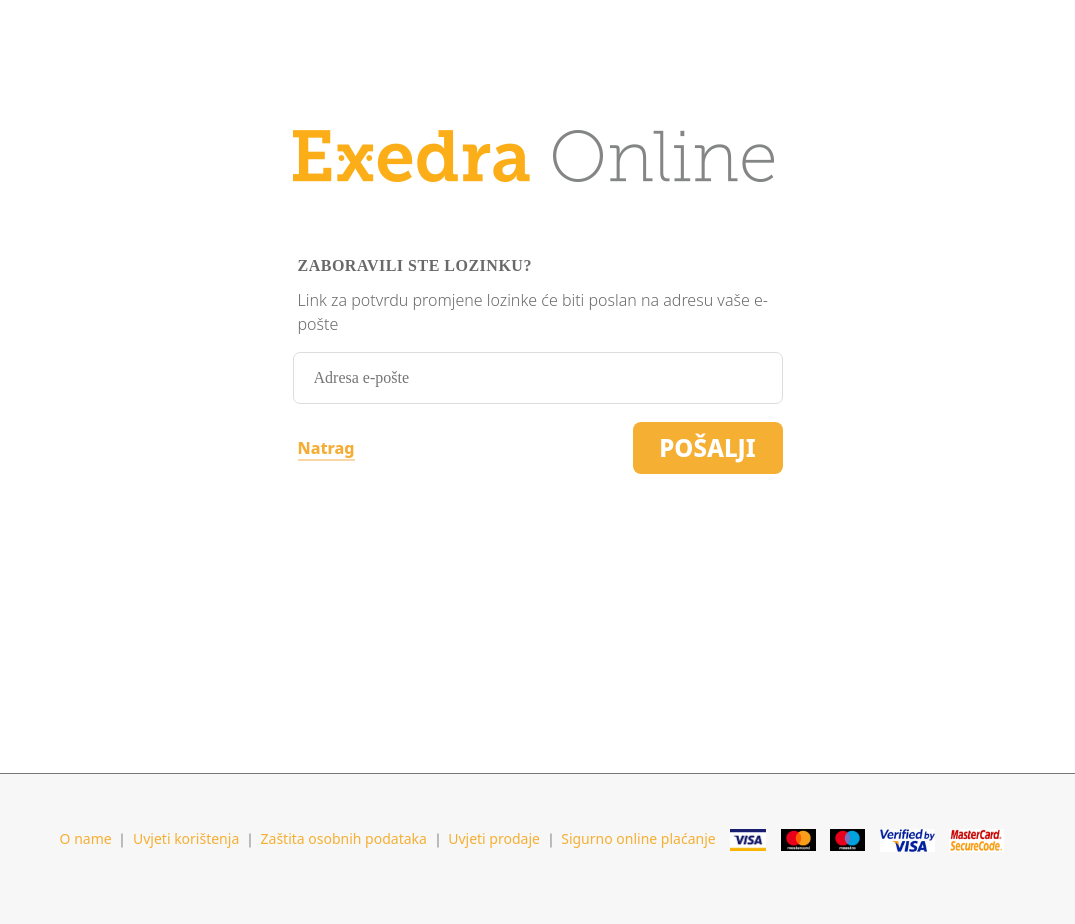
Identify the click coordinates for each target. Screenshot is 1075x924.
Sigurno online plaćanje (638, 838)
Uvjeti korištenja (186, 838)
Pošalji (707, 447)
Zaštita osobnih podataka (344, 838)
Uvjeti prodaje (494, 838)
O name (86, 838)
